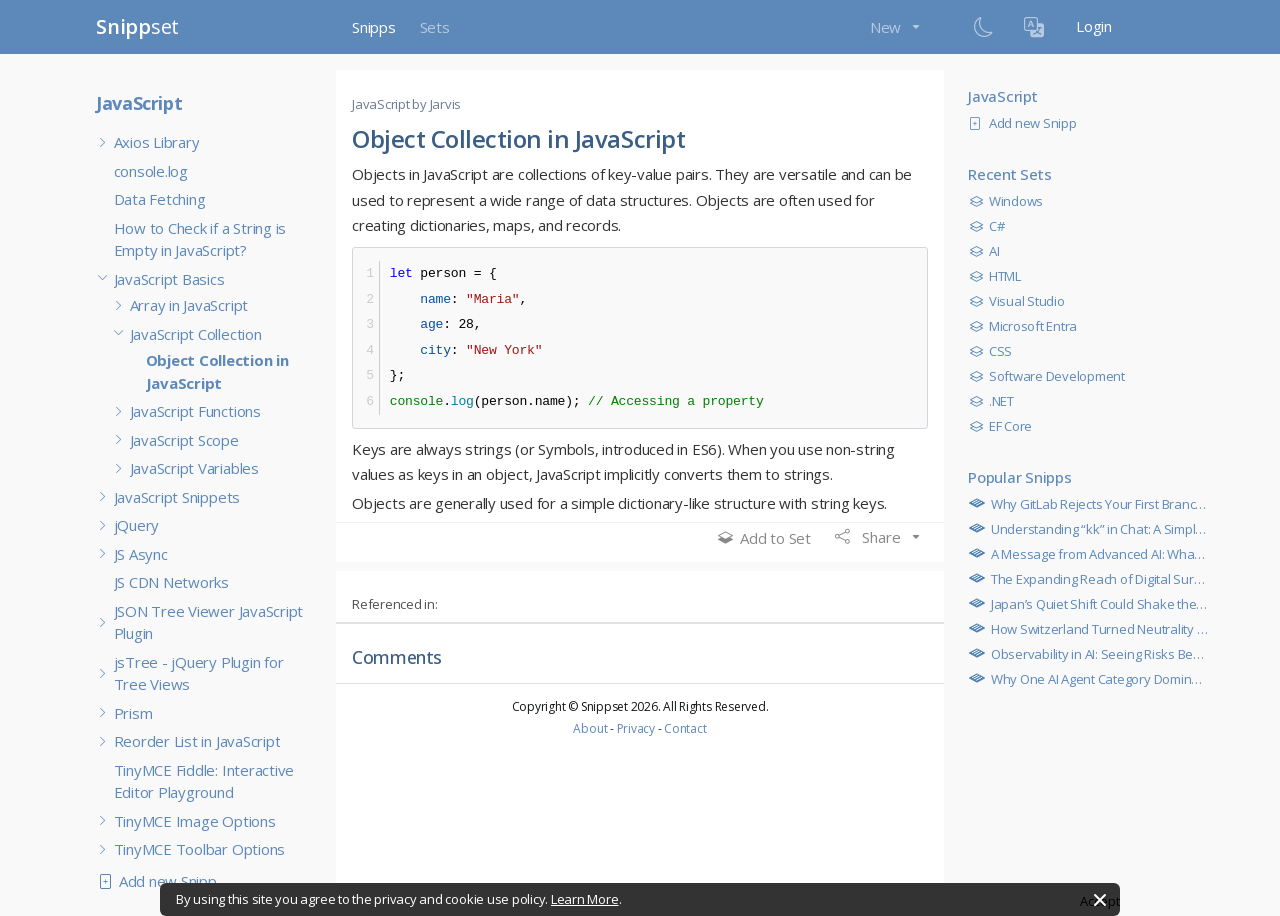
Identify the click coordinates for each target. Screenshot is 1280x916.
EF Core (1005, 426)
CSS (995, 351)
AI (989, 251)
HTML (1000, 276)
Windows (1011, 201)
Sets (435, 27)
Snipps (374, 27)
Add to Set (764, 538)
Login (1094, 26)
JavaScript (139, 103)
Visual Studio (1022, 301)
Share (870, 537)
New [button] (887, 27)
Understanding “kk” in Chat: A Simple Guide (1110, 529)
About (590, 728)
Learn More (585, 899)
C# (991, 226)
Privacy (636, 728)
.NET (996, 401)
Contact (685, 728)
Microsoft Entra (1028, 326)
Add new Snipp (162, 881)
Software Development (1052, 376)
